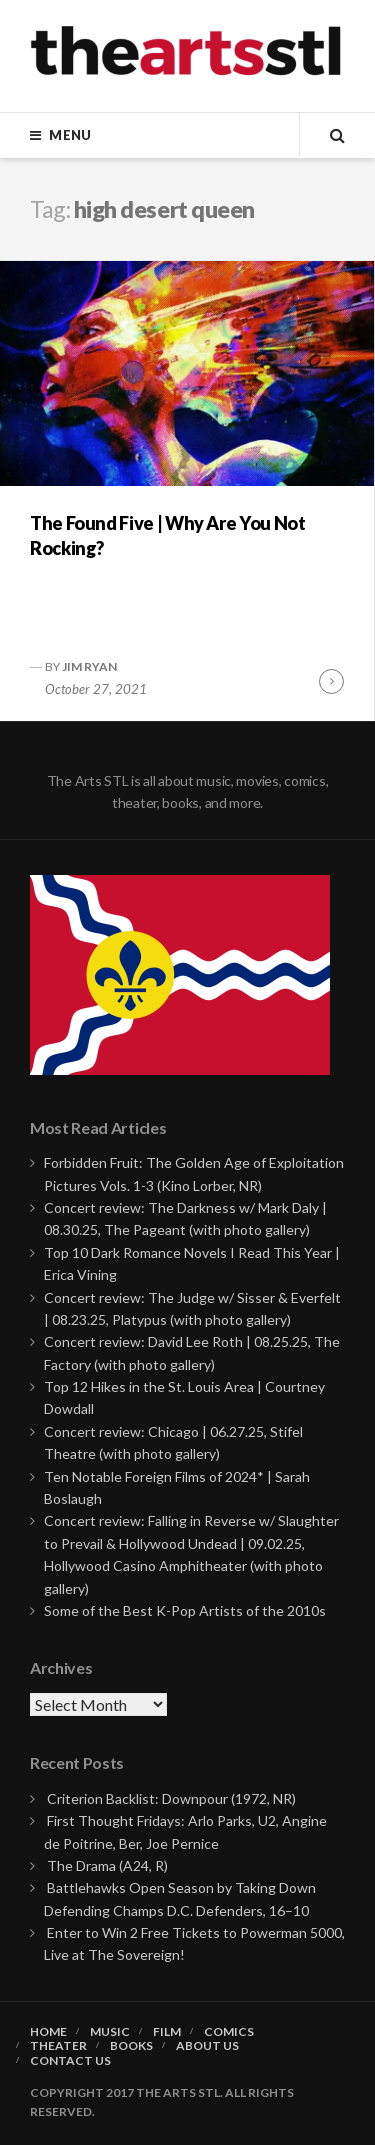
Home (48, 2032)
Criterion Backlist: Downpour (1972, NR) (171, 1798)
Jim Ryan (89, 666)
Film (167, 2032)
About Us (207, 2046)
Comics (229, 2032)
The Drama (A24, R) (107, 1865)
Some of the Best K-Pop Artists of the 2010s (185, 1610)
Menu (70, 135)
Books (131, 2046)
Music (110, 2032)
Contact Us (70, 2061)
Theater (58, 2046)
